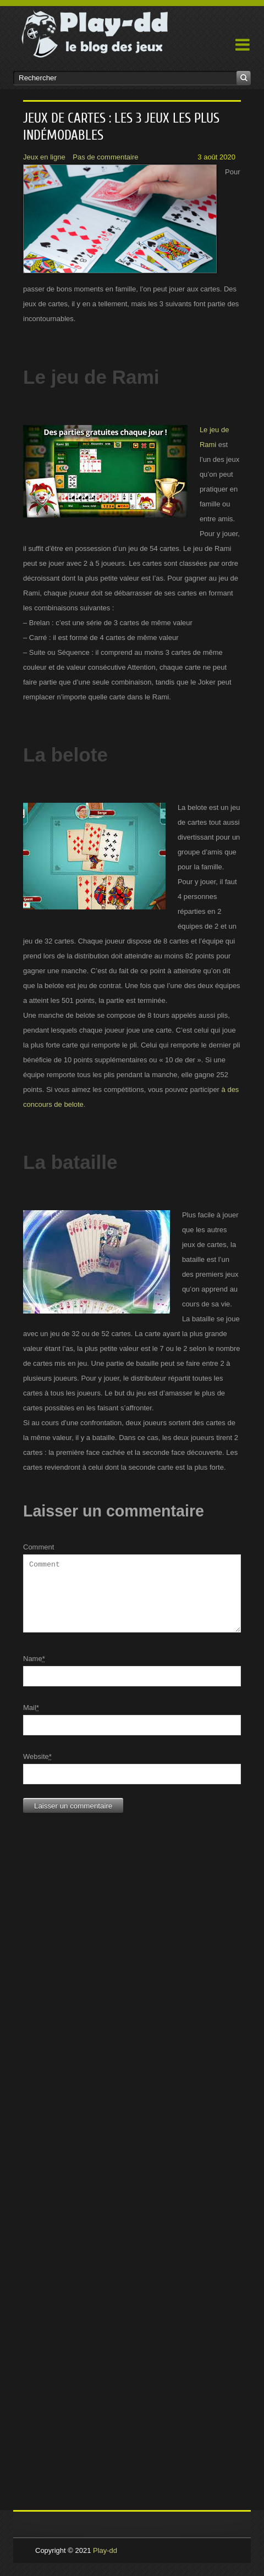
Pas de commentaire (105, 157)
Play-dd (105, 2564)
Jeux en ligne (44, 157)
